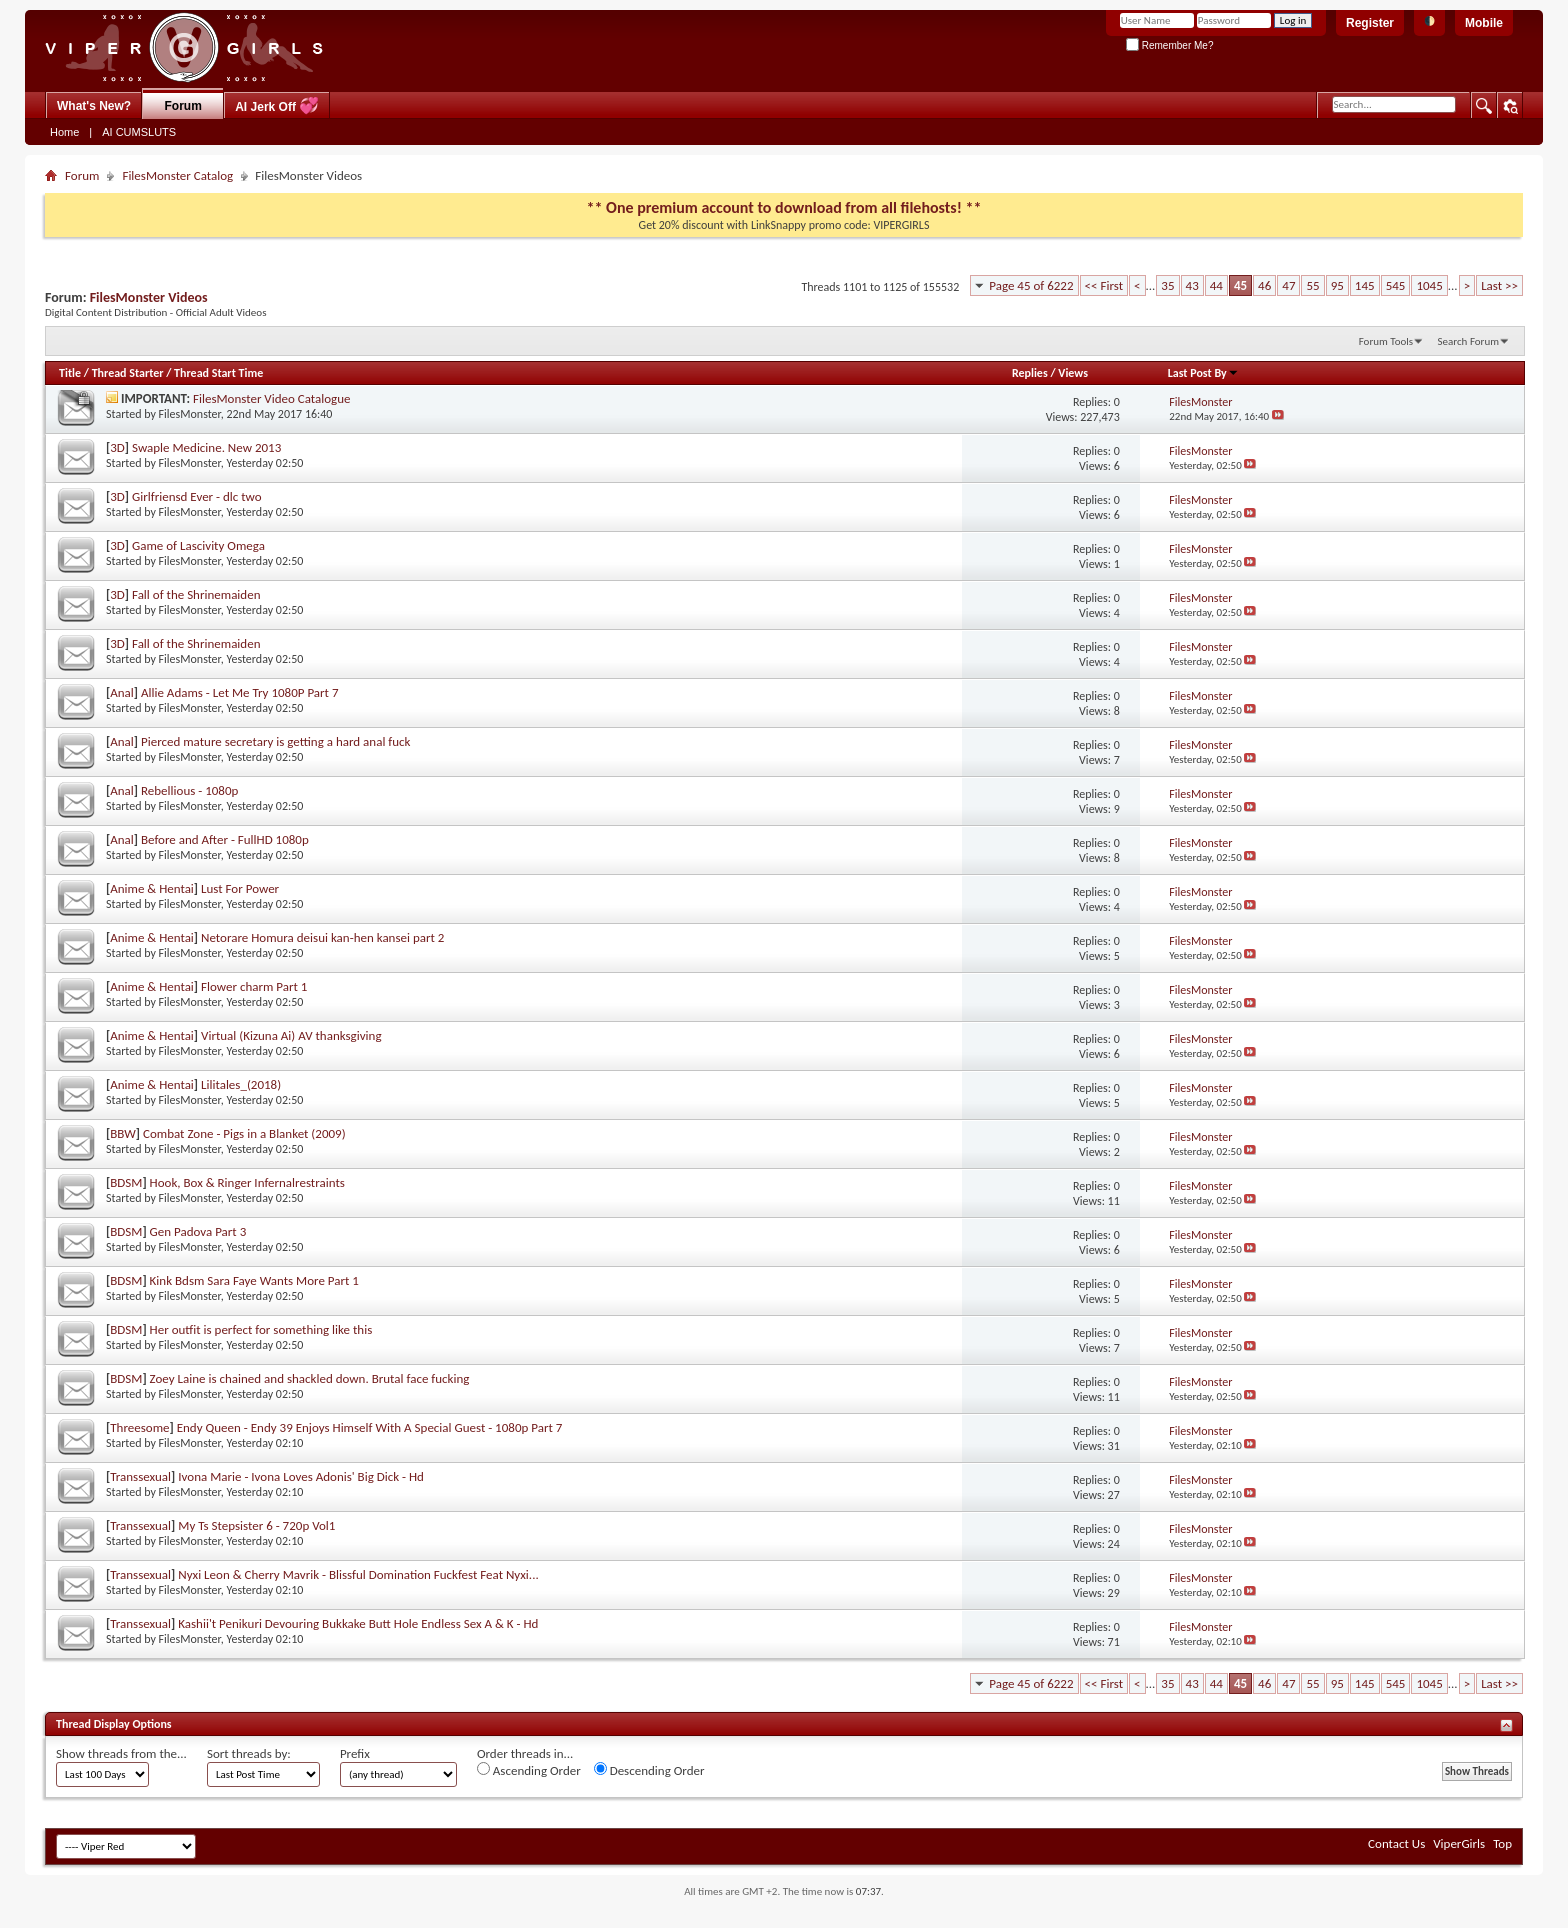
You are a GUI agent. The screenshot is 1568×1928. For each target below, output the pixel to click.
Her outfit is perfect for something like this (261, 1329)
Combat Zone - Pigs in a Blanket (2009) (244, 1133)
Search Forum (1469, 341)
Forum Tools (1386, 341)
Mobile (1484, 23)
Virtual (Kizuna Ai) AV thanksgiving (291, 1035)
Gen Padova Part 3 (198, 1231)
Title (70, 373)
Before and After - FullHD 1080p (225, 839)
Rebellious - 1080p (189, 790)
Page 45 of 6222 (1031, 285)
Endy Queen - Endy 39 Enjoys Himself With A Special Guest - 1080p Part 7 (370, 1427)
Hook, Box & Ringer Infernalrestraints (247, 1182)
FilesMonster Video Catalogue (272, 398)
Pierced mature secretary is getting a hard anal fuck (276, 741)
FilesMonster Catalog (177, 175)
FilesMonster (190, 414)
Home (64, 132)
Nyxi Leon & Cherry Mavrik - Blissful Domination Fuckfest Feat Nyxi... (358, 1574)
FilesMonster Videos (149, 297)
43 (1192, 285)
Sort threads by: (249, 1753)
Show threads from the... (121, 1753)
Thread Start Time (218, 373)
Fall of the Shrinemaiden (196, 594)
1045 (1429, 285)
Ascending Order (529, 1770)
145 (1365, 285)
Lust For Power (240, 888)
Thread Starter (128, 373)
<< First (1104, 285)
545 (1396, 285)
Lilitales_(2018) (241, 1084)
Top (1502, 1843)
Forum (183, 106)
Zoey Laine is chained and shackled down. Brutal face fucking (310, 1378)
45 (1240, 285)
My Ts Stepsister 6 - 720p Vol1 (256, 1525)
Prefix (355, 1753)
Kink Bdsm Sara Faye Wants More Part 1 (254, 1280)
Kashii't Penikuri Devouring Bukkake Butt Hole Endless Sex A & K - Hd (358, 1623)
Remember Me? (1169, 45)
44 (1216, 285)
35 (1167, 285)
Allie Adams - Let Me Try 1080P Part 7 (240, 692)
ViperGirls (1459, 1843)
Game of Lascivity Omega (198, 545)
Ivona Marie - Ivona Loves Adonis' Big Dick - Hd (301, 1476)
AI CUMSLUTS (139, 132)
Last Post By (1203, 373)
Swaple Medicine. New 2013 (206, 447)
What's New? (94, 106)
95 (1337, 285)
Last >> (1499, 285)
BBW (123, 1133)
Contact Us (1396, 1843)
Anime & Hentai (152, 888)
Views (1073, 373)
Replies (1030, 373)
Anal (122, 692)
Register (1370, 23)
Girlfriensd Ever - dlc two (197, 496)
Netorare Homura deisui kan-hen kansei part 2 (322, 937)
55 (1312, 285)
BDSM (126, 1182)
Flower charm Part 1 (254, 986)
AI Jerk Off (277, 105)
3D (117, 447)
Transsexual (140, 1476)
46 (1264, 285)
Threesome (139, 1427)
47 (1288, 285)
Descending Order (649, 1770)
